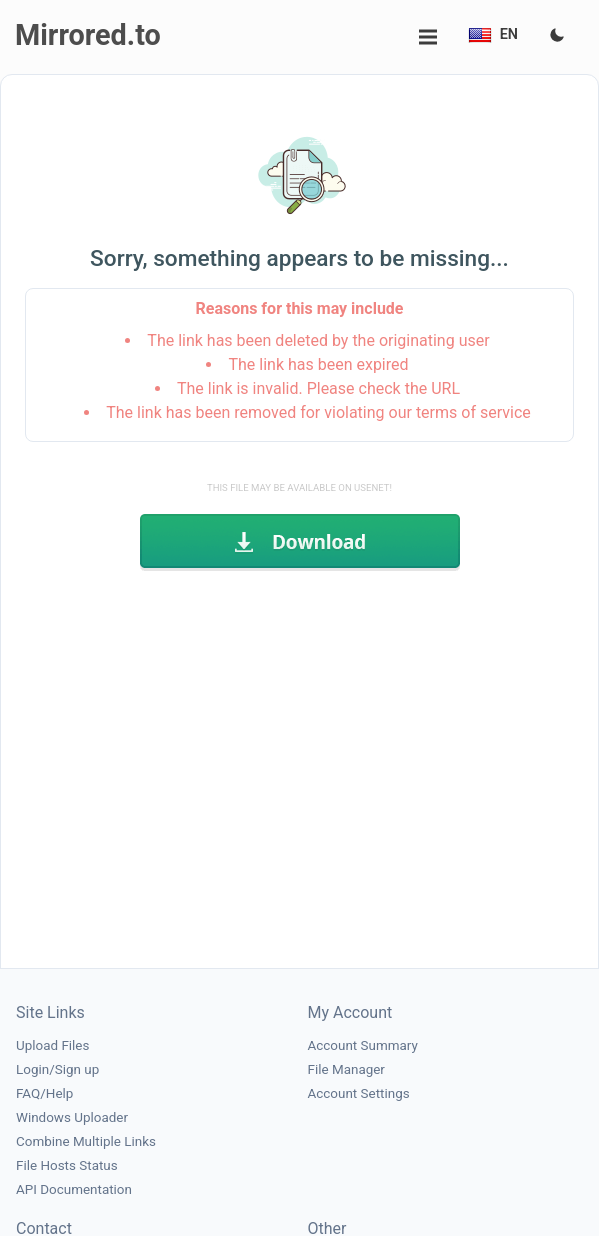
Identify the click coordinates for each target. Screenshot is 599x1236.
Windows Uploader (72, 1117)
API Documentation (74, 1189)
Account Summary (363, 1045)
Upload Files (52, 1045)
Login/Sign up (57, 1069)
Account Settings (359, 1093)
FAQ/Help (44, 1093)
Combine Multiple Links (86, 1141)
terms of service (473, 412)
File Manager (346, 1069)
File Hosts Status (67, 1165)
